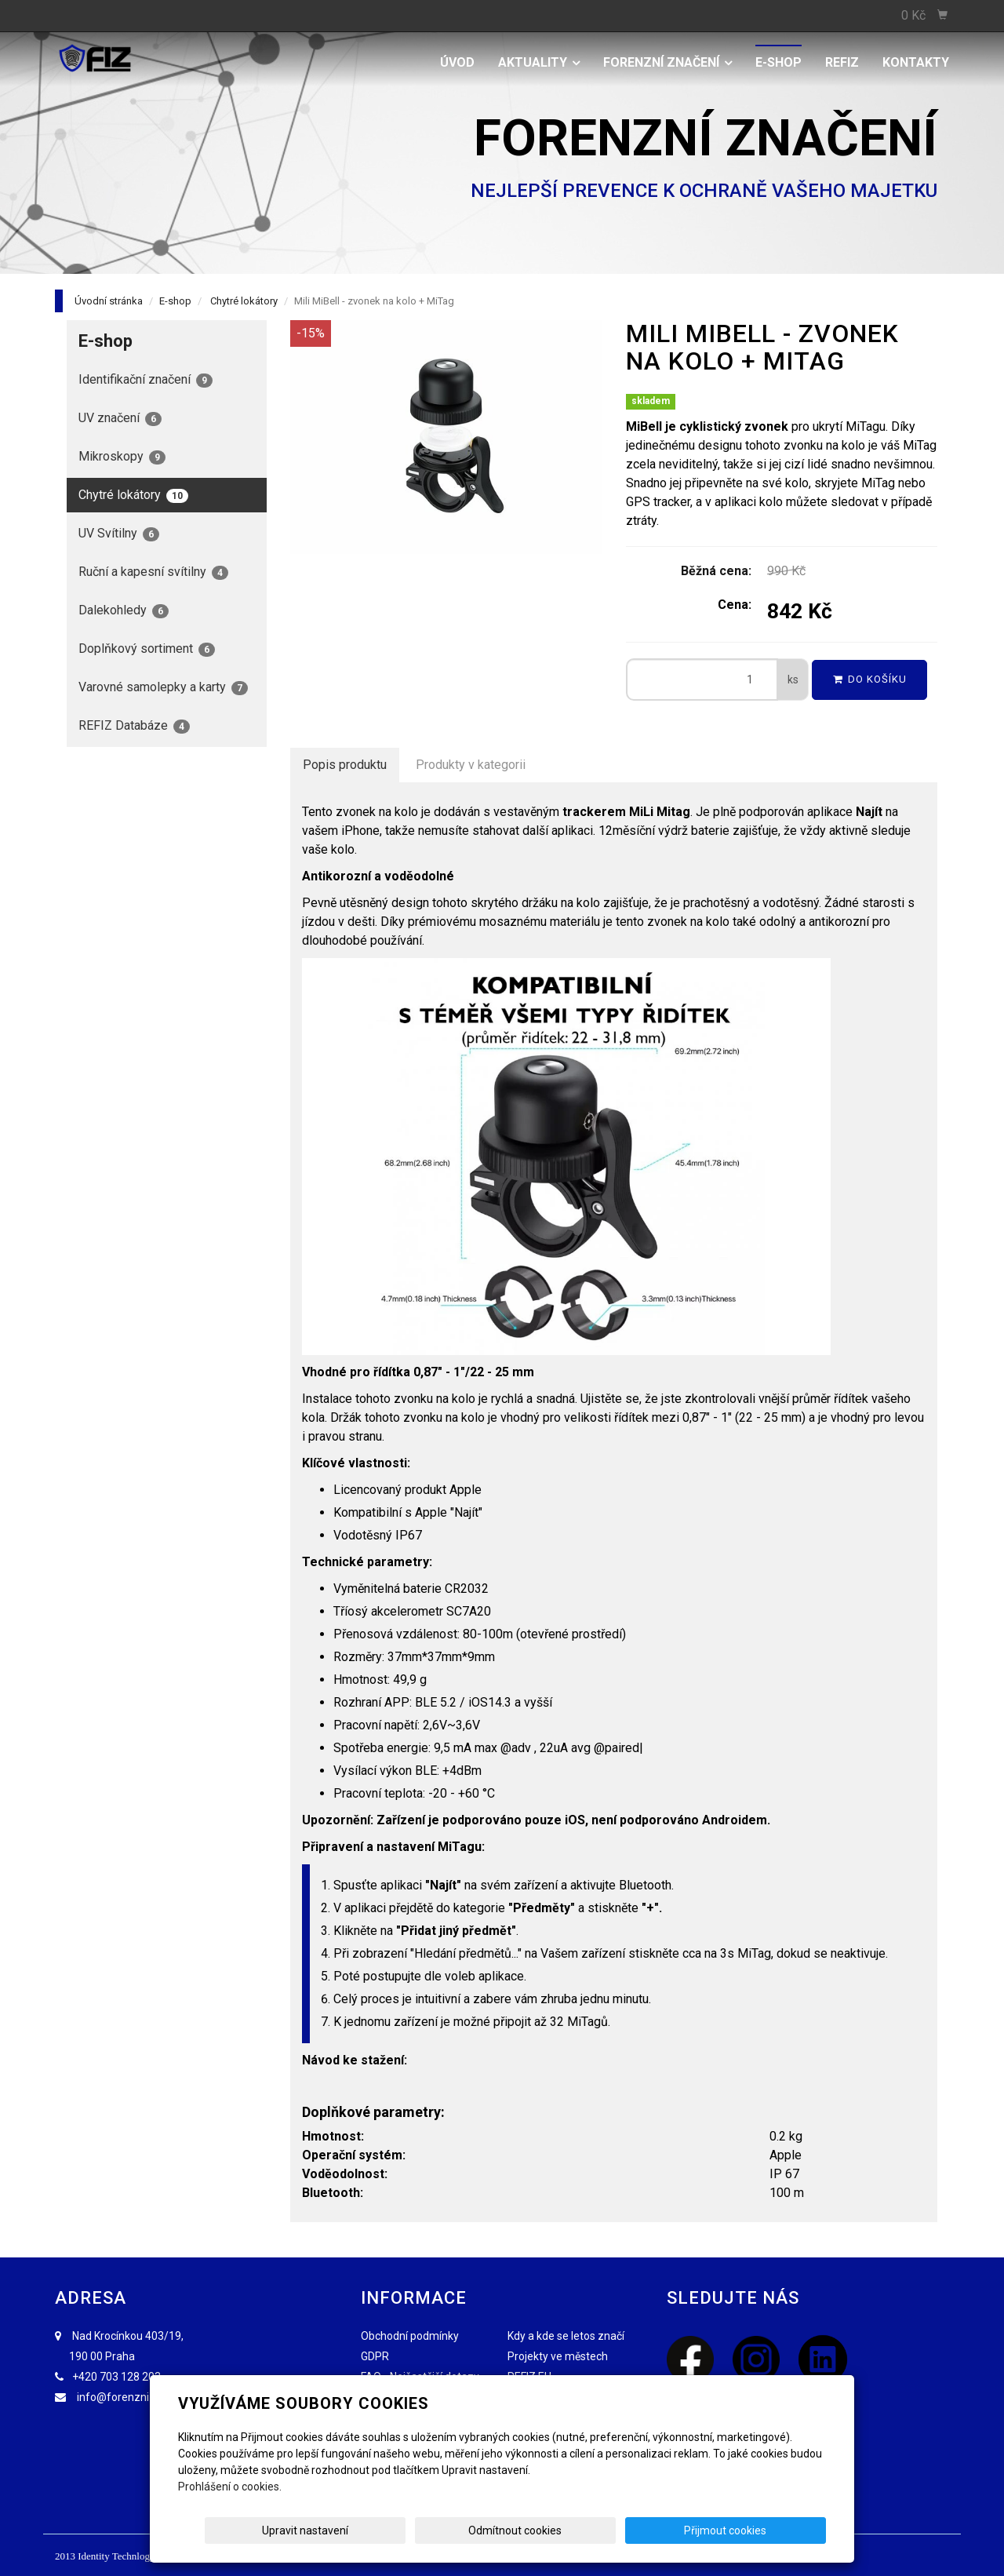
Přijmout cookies (766, 2530)
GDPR (375, 2356)
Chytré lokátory (244, 301)
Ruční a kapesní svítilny (153, 572)
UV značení (120, 418)
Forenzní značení (667, 62)
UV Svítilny (118, 533)
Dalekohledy (123, 610)
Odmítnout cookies (636, 2530)
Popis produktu (345, 764)
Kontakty (915, 62)
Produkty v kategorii (471, 764)
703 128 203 (130, 2376)
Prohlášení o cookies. (230, 2486)
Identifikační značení (145, 380)
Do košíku (870, 679)
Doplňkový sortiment (146, 649)
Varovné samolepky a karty (163, 687)
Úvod (457, 62)
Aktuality (539, 62)
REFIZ (842, 62)
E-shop (778, 62)
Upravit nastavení (507, 2530)
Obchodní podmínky (410, 2336)
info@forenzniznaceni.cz (139, 2397)
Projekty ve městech (557, 2356)
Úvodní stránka (109, 301)
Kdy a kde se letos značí (565, 2336)
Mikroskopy (122, 457)
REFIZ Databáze (134, 726)
